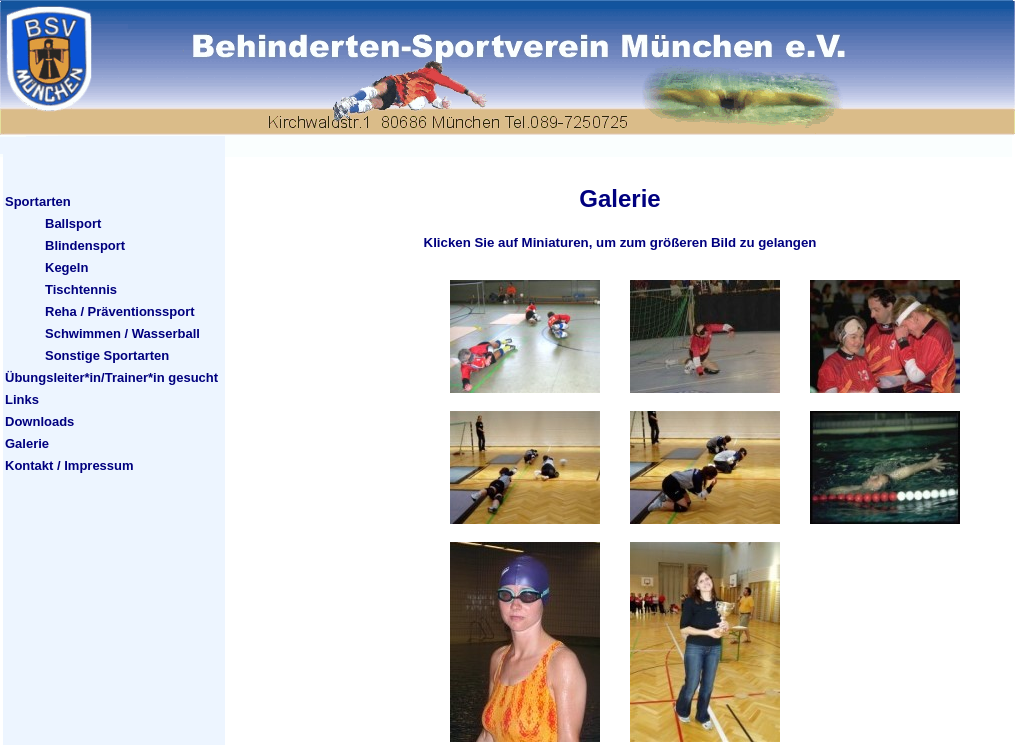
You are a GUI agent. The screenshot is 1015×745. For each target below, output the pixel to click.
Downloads (39, 421)
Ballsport (73, 223)
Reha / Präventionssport (120, 311)
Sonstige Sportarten (107, 355)
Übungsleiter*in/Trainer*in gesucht (111, 377)
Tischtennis (81, 289)
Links (22, 399)
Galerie (27, 443)
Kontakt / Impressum (69, 465)
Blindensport (85, 245)
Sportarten (38, 201)
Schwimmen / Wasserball (122, 333)
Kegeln (66, 267)
